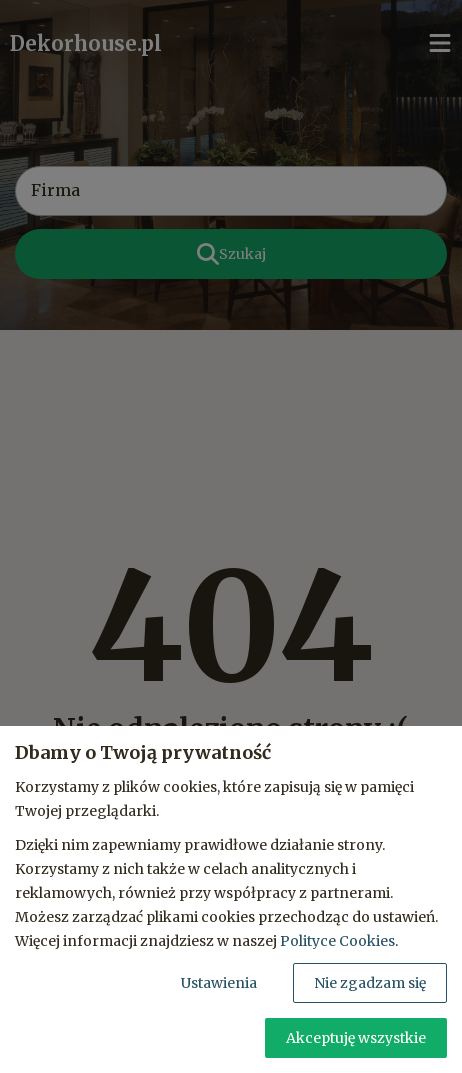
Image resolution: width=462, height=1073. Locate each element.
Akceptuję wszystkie (356, 1038)
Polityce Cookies (337, 941)
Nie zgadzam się (370, 983)
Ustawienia (219, 983)
